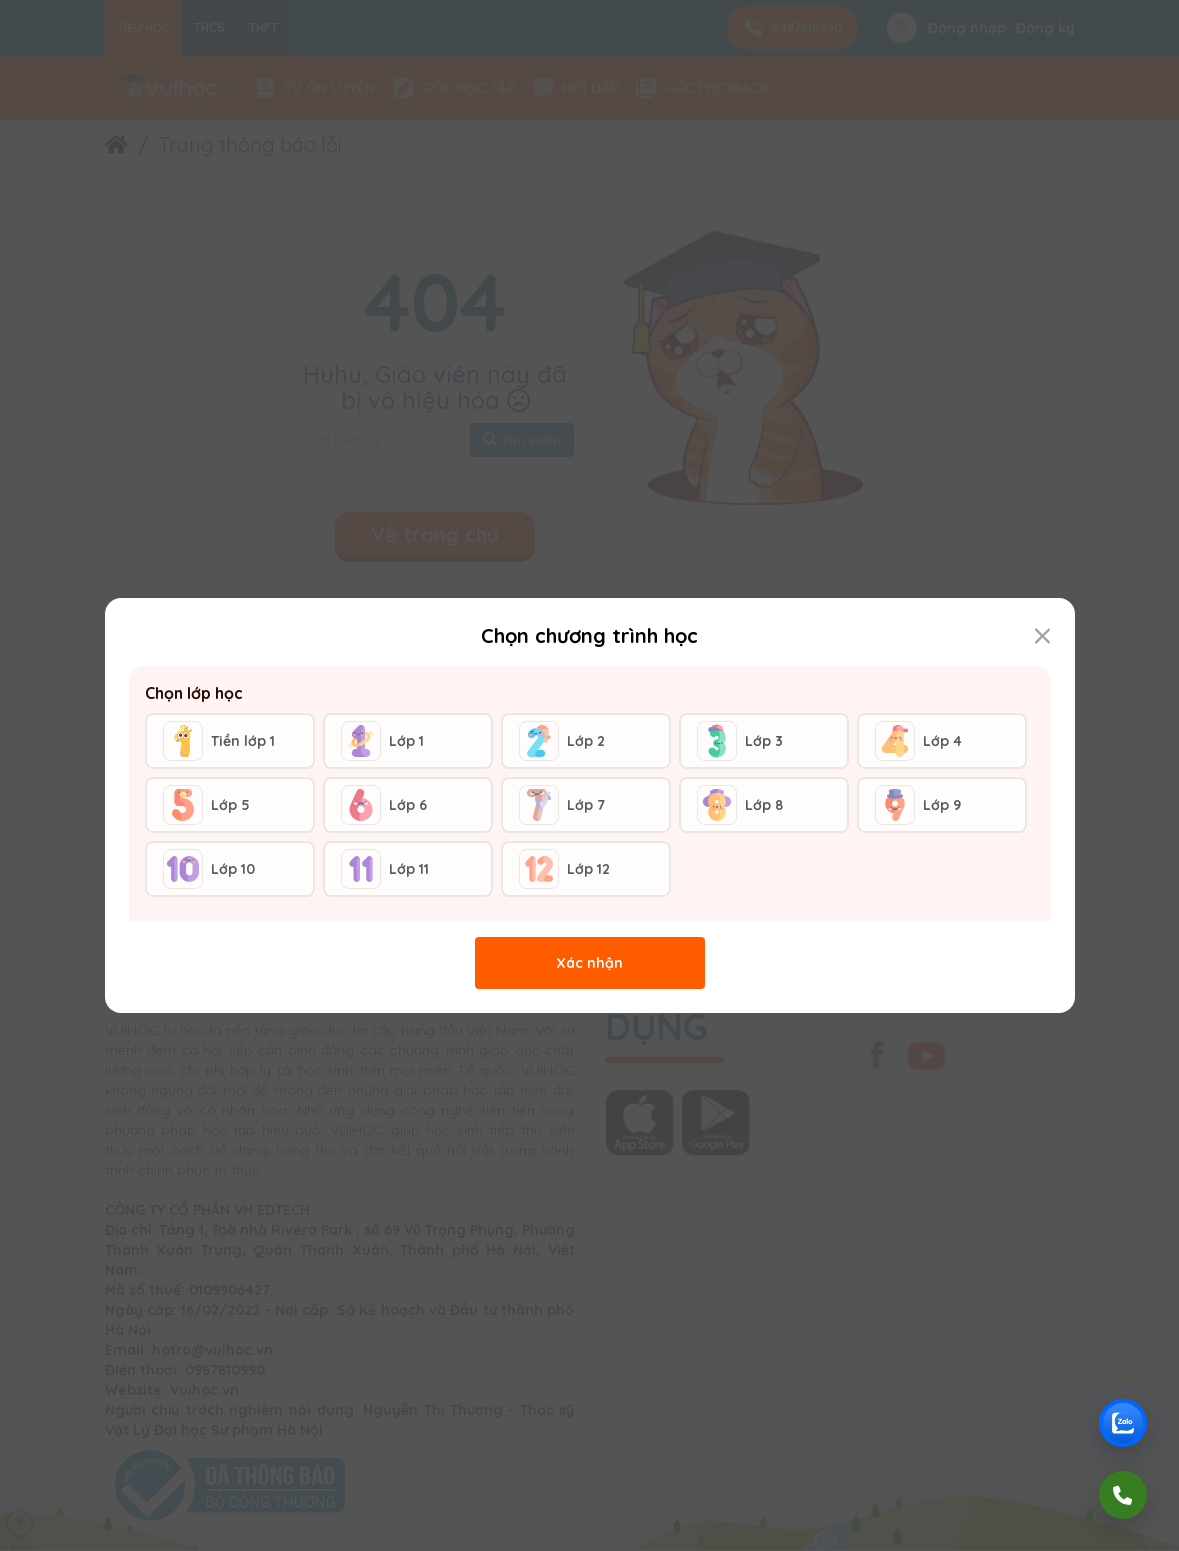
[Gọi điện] (1123, 1495)
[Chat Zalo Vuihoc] (1123, 1423)
